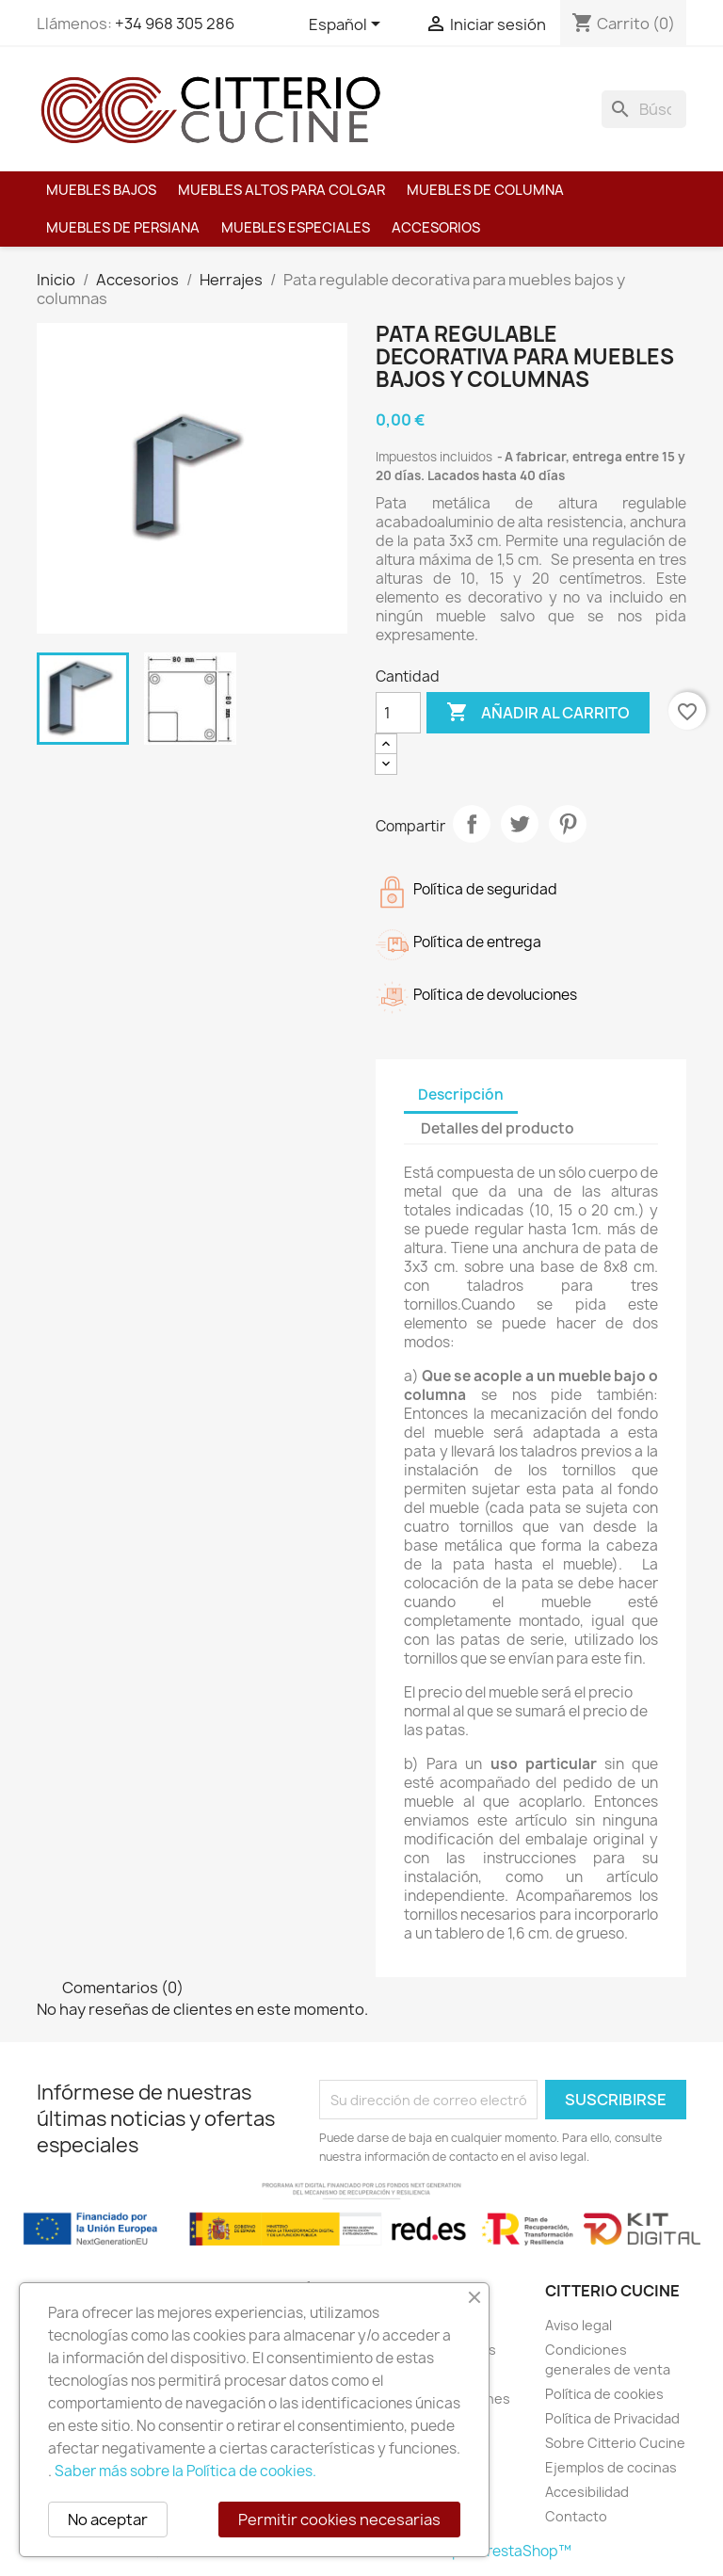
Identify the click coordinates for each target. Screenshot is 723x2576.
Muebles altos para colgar (281, 190)
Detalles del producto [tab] (497, 1128)
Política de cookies (604, 2394)
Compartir (471, 824)
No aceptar (108, 2519)
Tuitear (519, 824)
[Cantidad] (398, 712)
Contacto (576, 2516)
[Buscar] (644, 109)
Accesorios (436, 227)
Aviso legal (578, 2325)
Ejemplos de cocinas (611, 2467)
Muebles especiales (295, 227)
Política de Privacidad (612, 2418)
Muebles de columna (485, 190)
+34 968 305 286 (174, 23)
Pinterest (567, 824)
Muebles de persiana (123, 227)
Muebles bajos (101, 190)
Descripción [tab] (461, 1094)
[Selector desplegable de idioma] (348, 25)
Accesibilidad (587, 2492)
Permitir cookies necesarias (339, 2519)
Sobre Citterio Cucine (615, 2443)
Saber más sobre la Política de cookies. (185, 2471)
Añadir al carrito (538, 712)
